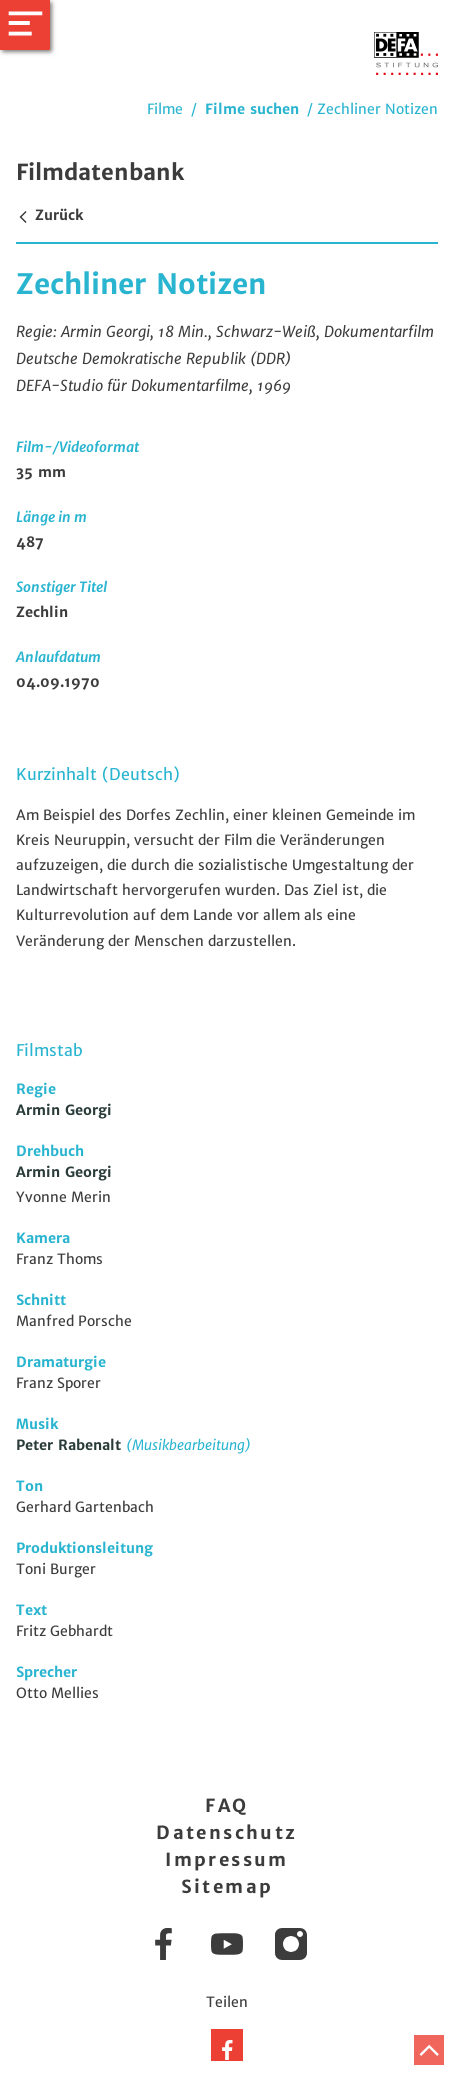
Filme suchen (252, 109)
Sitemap (227, 1886)
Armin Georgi (64, 1110)
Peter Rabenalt (71, 1445)
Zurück (49, 215)
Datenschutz (226, 1832)
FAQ (226, 1805)
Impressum (227, 1859)
